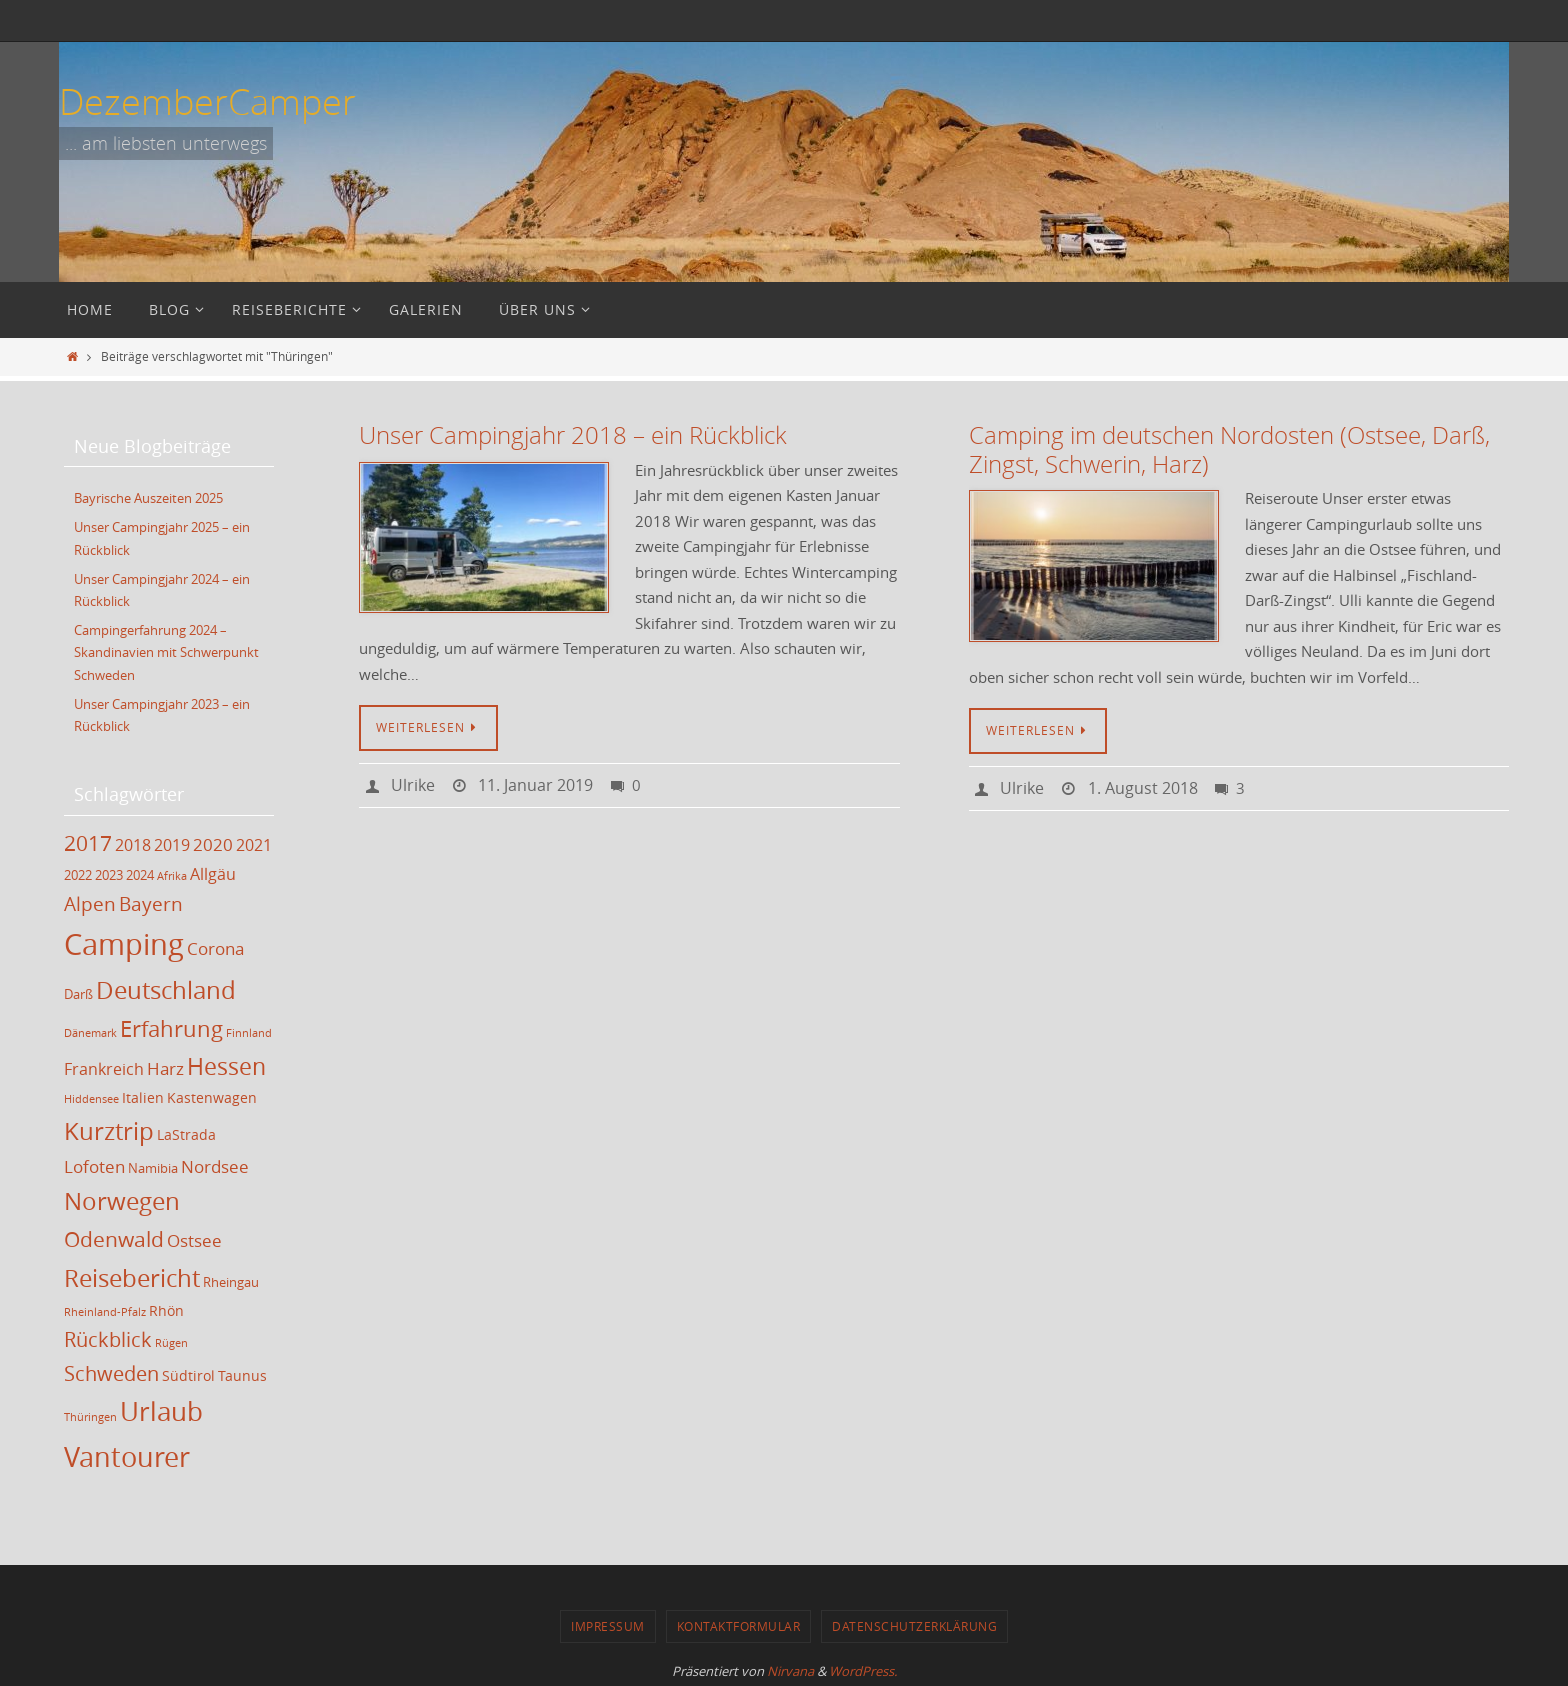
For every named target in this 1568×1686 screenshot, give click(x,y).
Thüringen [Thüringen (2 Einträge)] (90, 1414)
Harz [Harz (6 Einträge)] (165, 1065)
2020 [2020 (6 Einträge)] (213, 840)
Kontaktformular (739, 1623)
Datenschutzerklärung (914, 1623)
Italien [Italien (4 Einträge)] (143, 1094)
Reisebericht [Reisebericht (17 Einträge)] (132, 1275)
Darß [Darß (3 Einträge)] (78, 991)
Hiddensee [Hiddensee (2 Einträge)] (91, 1096)
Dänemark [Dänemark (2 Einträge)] (90, 1030)
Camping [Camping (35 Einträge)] (124, 941)
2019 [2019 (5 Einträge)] (172, 841)
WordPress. (863, 1668)
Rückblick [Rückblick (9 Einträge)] (108, 1336)
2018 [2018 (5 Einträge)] (133, 841)
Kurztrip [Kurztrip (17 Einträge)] (109, 1128)
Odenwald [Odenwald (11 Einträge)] (114, 1236)
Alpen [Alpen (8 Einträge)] (90, 900)
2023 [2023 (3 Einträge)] (109, 872)
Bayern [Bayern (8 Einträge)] (151, 900)
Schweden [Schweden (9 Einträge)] (111, 1370)
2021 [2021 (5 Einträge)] (254, 841)
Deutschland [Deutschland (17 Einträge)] (166, 987)
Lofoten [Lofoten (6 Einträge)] (94, 1163)
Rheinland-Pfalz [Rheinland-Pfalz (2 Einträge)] (105, 1309)
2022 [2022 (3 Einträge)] (78, 872)
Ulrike (413, 785)
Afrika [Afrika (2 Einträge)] (172, 873)
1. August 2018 (1143, 788)
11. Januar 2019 (535, 785)
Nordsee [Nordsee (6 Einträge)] (215, 1163)
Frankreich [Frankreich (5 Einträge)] (104, 1066)
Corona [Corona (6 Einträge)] (215, 945)
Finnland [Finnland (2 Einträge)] (249, 1030)
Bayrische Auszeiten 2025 (148, 498)
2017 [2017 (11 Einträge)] (88, 839)
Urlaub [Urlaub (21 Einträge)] (161, 1408)
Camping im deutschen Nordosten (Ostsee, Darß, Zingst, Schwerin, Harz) (1229, 449)
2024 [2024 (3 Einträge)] (140, 872)
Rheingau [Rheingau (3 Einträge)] (231, 1279)
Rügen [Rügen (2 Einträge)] (171, 1340)
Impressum (608, 1623)
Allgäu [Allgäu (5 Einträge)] (213, 871)
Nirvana (790, 1668)
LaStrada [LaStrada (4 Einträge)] (186, 1131)
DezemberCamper (207, 101)
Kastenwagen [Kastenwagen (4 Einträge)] (212, 1094)
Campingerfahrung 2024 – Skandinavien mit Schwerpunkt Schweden (166, 650)
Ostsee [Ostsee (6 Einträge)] (194, 1237)
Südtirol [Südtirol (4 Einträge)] (188, 1372)
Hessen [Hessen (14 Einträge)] (226, 1063)
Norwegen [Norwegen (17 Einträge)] (122, 1198)
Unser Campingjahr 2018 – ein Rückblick (573, 435)
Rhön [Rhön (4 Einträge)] (166, 1307)
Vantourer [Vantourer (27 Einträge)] (127, 1453)
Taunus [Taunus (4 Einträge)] (242, 1372)
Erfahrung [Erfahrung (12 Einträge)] (171, 1025)
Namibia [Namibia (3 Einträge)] (153, 1165)
